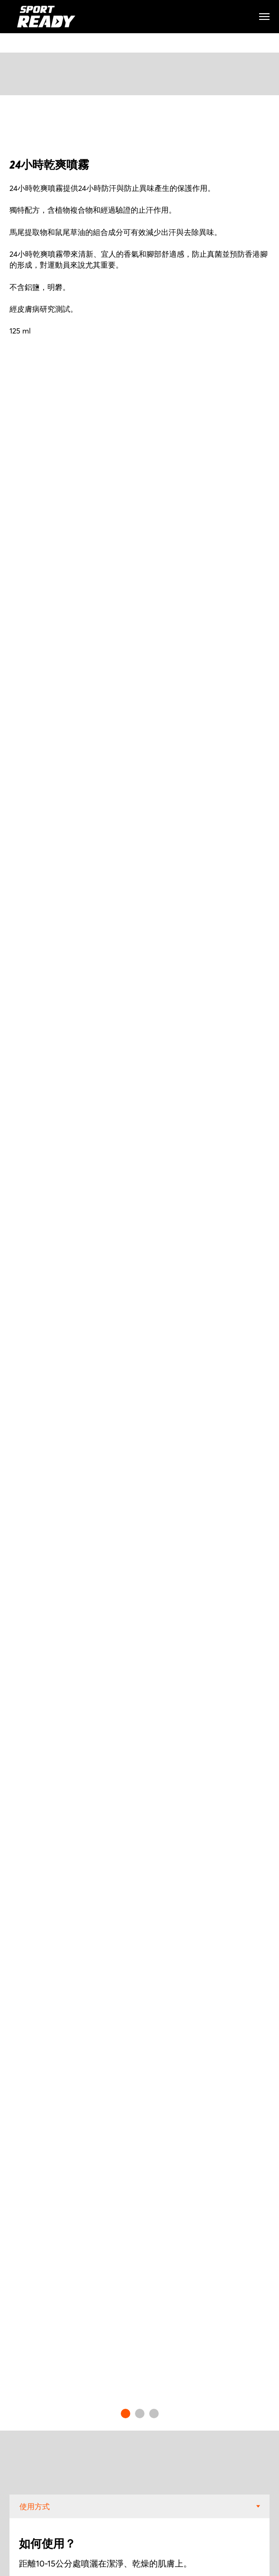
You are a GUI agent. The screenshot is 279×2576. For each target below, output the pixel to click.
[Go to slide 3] (154, 2413)
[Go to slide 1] (125, 2413)
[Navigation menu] (264, 16)
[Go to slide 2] (139, 2413)
